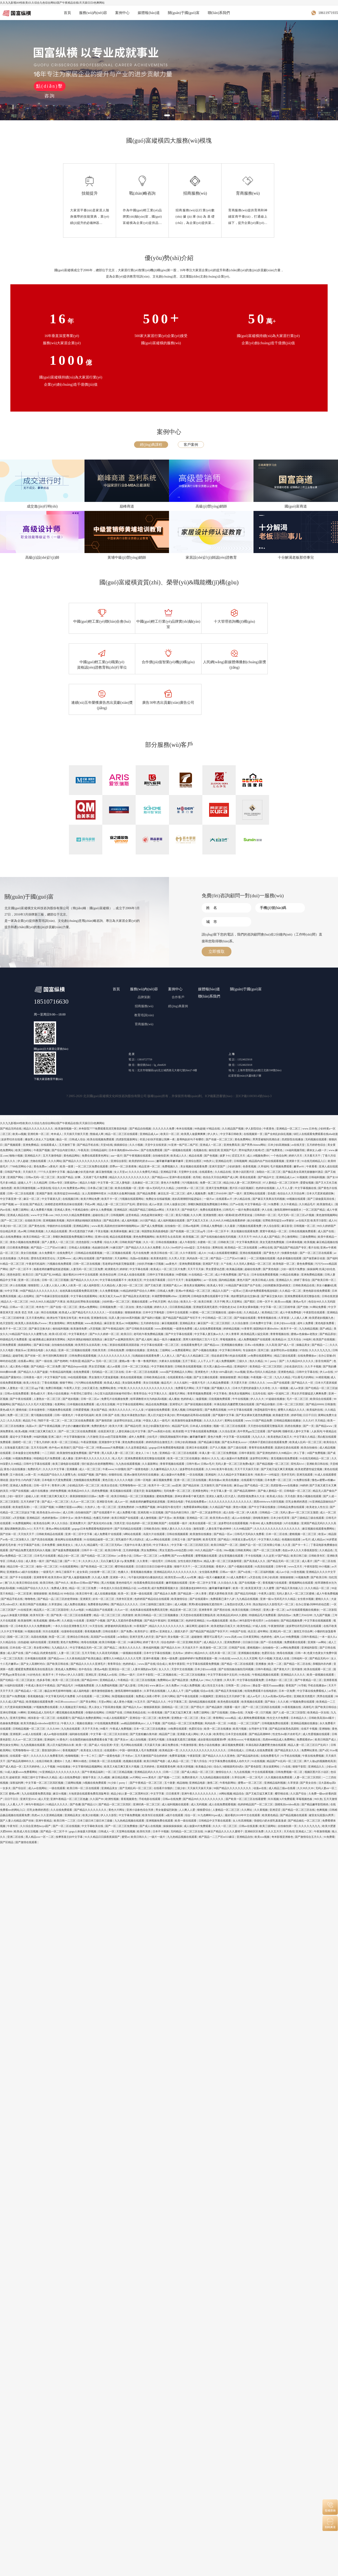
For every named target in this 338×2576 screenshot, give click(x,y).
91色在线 (224, 1658)
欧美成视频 (41, 1620)
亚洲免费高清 (232, 1144)
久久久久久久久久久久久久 (114, 1355)
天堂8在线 (106, 1144)
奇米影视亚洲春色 (283, 1836)
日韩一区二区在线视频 (87, 1263)
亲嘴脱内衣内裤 (322, 1663)
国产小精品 (32, 1653)
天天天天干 (245, 1236)
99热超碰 (199, 1128)
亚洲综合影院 (119, 1161)
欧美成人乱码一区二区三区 (305, 1442)
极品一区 (62, 1139)
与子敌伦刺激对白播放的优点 (146, 1577)
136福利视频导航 (295, 1150)
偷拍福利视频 (61, 1328)
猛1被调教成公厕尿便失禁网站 (47, 1339)
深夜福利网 (17, 1782)
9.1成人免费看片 (237, 1577)
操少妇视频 (254, 1220)
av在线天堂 (298, 1144)
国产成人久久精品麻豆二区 (193, 1355)
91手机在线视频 (291, 1755)
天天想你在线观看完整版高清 (266, 1426)
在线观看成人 (49, 1144)
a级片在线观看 (175, 1815)
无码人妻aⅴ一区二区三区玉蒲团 (299, 1512)
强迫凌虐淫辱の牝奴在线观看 (229, 1355)
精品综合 (239, 1793)
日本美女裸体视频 (248, 1307)
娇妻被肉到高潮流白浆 (119, 1626)
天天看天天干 (312, 1155)
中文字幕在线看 (139, 1269)
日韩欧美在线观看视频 (188, 1366)
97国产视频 (7, 1204)
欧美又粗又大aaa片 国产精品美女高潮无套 (125, 1296)
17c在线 (286, 1766)
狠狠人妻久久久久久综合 (177, 1528)
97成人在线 (260, 1626)
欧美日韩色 (47, 1582)
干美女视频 (102, 1231)
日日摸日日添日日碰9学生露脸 (154, 1566)
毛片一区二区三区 (298, 1399)
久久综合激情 (240, 1323)
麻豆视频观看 (170, 1323)
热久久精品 (256, 1361)
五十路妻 (170, 1782)
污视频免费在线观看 (59, 1409)
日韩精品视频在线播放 (287, 1420)
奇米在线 (84, 1317)
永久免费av (173, 1685)
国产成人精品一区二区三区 (198, 1772)
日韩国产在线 (237, 1647)
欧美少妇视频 (90, 1815)
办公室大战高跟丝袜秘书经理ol (113, 1393)
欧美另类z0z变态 (220, 1517)
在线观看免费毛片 (192, 1344)
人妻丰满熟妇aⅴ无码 (144, 1669)
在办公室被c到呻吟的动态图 (313, 1604)
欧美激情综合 (179, 1599)
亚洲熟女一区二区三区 (185, 1718)
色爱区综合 (269, 1653)
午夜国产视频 (42, 1150)
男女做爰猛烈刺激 (166, 1809)
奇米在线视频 (184, 1128)
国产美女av (122, 1739)
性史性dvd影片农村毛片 (286, 1734)
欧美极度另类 (281, 1415)
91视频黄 (302, 1177)
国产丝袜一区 (33, 1355)
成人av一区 (122, 1501)
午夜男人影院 (266, 1593)
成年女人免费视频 (101, 1209)
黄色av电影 (100, 1669)
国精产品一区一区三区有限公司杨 (260, 1545)
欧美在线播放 (231, 1480)
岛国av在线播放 (139, 1258)
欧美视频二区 (191, 1236)
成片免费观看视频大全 (165, 1588)
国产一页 (309, 1426)
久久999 (210, 1469)
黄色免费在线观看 (133, 1442)
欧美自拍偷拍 (309, 1447)
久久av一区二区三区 (83, 1501)
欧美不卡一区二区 (159, 1485)
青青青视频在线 (267, 1317)
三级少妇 (180, 1788)
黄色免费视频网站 (144, 1236)
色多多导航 (44, 1680)
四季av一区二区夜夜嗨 (123, 1166)
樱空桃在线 (282, 1793)
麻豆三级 (134, 1231)
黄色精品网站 (72, 1155)
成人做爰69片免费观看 (235, 1458)
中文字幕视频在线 (306, 1188)
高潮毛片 (308, 1707)
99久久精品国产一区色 (209, 1550)
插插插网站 (25, 1344)
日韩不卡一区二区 (92, 1550)
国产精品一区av (223, 1534)
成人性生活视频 (106, 1404)
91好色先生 (34, 1674)
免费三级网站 (21, 1209)
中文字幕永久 (161, 1545)
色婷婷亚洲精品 (195, 1620)
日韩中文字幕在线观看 (37, 1463)
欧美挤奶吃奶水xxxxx (142, 1161)
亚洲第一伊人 (118, 1577)
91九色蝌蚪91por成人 (211, 1815)
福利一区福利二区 (279, 1393)
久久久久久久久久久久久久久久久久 (231, 1501)
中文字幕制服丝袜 (75, 1436)
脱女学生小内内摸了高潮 (25, 1480)
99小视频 (324, 1566)
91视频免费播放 (22, 1458)
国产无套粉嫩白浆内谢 (144, 1734)
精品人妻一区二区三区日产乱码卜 (308, 1745)
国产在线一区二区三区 (64, 1307)
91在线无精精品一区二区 (315, 1458)
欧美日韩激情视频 (25, 1188)
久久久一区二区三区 (225, 1826)
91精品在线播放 (290, 1274)
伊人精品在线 (242, 1198)
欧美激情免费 (79, 1328)
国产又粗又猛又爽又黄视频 (277, 1469)
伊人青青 (201, 1593)
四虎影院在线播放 (293, 1139)
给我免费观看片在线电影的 (261, 1690)
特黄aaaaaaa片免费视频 (110, 1447)
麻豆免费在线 (170, 1745)
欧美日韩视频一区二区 (113, 1642)
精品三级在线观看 (285, 1355)
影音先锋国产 (323, 1361)
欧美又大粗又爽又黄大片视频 (122, 1766)
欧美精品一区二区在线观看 (241, 1247)
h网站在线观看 (132, 1534)
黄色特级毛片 (124, 1582)
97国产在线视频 (20, 1490)
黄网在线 (218, 1247)
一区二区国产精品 (314, 1209)
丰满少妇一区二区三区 (14, 1226)
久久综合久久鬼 (228, 1582)
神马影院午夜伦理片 (169, 1507)
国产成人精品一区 (11, 1766)
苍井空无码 (288, 1474)
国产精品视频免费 (292, 1620)
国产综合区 (20, 1788)
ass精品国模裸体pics (133, 1723)
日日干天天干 (175, 1280)
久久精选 (67, 1620)
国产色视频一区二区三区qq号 (188, 1231)
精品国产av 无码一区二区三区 (100, 1361)
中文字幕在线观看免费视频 (201, 1431)
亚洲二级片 (55, 1436)
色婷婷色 (267, 1636)
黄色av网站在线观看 (58, 1528)
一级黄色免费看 (183, 1328)
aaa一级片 (116, 1155)
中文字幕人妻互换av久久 (209, 1334)
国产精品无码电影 (246, 1593)
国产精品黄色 (111, 1220)
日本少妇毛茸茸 (280, 1517)
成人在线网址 (26, 1296)
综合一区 (190, 1815)
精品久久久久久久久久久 (38, 1128)
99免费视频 (293, 1636)
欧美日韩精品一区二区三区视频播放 (133, 1496)
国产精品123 (89, 1804)
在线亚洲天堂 (106, 1431)
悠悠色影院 (14, 1274)
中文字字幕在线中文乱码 (223, 1674)
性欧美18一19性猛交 (267, 1474)
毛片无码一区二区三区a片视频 (296, 1215)
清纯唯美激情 (261, 1517)
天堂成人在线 (281, 1658)
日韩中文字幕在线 (307, 1371)
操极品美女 (303, 1344)
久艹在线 (226, 1263)
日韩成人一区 (106, 1831)
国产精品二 (111, 1647)
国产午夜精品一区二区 (308, 1680)
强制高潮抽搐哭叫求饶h (174, 1436)
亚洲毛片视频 (156, 1739)
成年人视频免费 (196, 1193)
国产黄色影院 (253, 1766)
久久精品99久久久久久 (300, 1361)
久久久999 (53, 1728)
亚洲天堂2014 (28, 1799)
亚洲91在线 (101, 1236)
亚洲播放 (261, 1663)
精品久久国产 (220, 1290)
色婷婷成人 (188, 1399)
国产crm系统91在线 (160, 1431)
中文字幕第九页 (51, 1198)
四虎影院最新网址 (127, 1139)
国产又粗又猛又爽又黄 (178, 1712)
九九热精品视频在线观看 (215, 1777)
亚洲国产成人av (173, 1285)
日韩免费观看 (8, 1344)
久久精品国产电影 (221, 1507)
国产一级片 (235, 1193)
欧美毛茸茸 (210, 1539)
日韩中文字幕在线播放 (161, 1274)
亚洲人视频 (178, 1409)
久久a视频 (104, 1777)
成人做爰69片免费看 (173, 1474)
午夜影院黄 (194, 1755)
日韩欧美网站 (243, 1550)
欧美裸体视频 (119, 1231)
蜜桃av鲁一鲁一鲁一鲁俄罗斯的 (138, 1361)
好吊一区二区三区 (104, 1599)
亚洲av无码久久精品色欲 (262, 1371)
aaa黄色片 (171, 1263)
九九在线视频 (242, 1772)
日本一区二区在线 (277, 1534)
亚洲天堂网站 (18, 1718)
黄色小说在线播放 (58, 1393)
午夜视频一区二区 (262, 1377)
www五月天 (295, 1566)
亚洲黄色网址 (200, 1490)
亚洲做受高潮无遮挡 (205, 1307)
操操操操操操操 (173, 1826)
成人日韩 (68, 1512)
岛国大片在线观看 (154, 1534)
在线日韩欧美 (44, 1761)
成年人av (279, 1636)
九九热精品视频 (309, 1328)
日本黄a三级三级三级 (100, 1188)
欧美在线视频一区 (126, 1188)
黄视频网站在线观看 (301, 1582)
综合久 (218, 1766)
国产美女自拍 (308, 1782)
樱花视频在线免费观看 (70, 1712)
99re (207, 1680)
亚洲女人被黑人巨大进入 (221, 1496)
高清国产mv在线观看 (103, 1636)
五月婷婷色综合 (316, 1144)
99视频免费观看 (85, 1685)
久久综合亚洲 (227, 1431)
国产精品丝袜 (191, 1485)
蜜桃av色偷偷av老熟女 (304, 1334)
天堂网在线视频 (126, 1831)
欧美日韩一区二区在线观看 (83, 1788)
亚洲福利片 (241, 1366)
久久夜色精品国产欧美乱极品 (84, 1658)
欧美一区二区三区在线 (66, 1680)
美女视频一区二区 (179, 1636)
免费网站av (164, 1680)
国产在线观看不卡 (105, 1512)
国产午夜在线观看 (21, 1399)
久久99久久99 (305, 1788)
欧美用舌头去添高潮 (169, 1236)
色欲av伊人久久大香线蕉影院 (300, 1550)
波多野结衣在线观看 (192, 1469)
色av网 (22, 1231)
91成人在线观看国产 (115, 1718)
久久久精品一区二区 (317, 1588)
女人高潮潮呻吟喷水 (94, 1193)
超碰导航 (18, 1355)
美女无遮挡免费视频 (272, 1242)
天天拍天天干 (26, 1534)
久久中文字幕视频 (12, 1631)
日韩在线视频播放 (167, 1242)
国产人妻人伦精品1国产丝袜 (17, 1820)
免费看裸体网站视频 (195, 1507)
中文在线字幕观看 (155, 1280)
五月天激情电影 (52, 1155)
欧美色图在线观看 (229, 1701)
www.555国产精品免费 (258, 1420)
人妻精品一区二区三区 (226, 1809)
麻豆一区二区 (31, 1198)
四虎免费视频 (100, 1490)
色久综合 (173, 1301)
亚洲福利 (211, 1474)
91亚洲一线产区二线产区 (183, 1144)
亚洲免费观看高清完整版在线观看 (145, 1458)
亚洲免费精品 (31, 1144)
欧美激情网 (25, 1620)
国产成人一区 (286, 1344)
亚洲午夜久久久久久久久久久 (93, 1458)
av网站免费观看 (290, 1647)
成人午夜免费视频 (226, 1274)
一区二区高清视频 (203, 1566)
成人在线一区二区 (234, 1512)
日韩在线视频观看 (178, 1534)
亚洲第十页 (293, 1161)
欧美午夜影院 (177, 1663)
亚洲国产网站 (15, 1177)
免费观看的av (305, 1739)
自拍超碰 (23, 1642)
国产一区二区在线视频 (66, 1826)
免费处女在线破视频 (158, 1198)
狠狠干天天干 (182, 1566)
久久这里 (268, 1555)
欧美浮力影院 (319, 1220)
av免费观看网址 (182, 1350)
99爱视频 (181, 1274)
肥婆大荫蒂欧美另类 (221, 1593)
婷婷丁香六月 (151, 1642)
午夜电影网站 (228, 1782)
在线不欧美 (330, 1626)
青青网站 (218, 1718)
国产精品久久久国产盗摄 (33, 1371)
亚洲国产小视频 (96, 1620)
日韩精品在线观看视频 (89, 1253)
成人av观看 (114, 1366)
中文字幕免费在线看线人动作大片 (229, 1761)
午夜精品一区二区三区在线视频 (137, 1680)
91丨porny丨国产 (275, 1361)
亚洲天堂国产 (217, 1166)
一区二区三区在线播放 (192, 1674)
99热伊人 (208, 1161)
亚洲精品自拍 (245, 1836)
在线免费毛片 (65, 1253)
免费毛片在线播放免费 (115, 1399)
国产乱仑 (244, 1274)
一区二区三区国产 (249, 1723)
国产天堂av (166, 1517)
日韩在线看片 (111, 1631)
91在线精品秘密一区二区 (99, 1539)
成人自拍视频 (138, 1739)
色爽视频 (322, 1809)
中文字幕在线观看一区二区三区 (160, 1344)
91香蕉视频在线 (292, 1707)
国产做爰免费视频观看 (66, 1550)
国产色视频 (211, 1155)
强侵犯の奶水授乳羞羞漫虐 (270, 1820)
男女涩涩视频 (97, 1366)
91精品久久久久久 (57, 1804)
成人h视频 (180, 1604)
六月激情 (92, 1436)
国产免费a (127, 1631)
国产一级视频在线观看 (178, 1150)
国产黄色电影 (271, 1269)
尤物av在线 (237, 1712)
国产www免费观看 (182, 1555)
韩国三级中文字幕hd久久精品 (40, 1777)
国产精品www (324, 1426)
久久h (166, 1247)
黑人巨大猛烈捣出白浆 (61, 1745)
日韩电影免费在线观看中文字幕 (210, 1296)
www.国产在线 (146, 1663)
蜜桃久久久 (322, 1599)
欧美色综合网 (108, 1274)
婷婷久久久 (161, 1307)
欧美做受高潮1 (22, 1507)
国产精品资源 (180, 1680)
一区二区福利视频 (263, 1572)
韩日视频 (243, 1377)
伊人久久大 (257, 1399)
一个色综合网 (279, 1155)
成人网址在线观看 (84, 1258)
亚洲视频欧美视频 (54, 1220)
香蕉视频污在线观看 (275, 1582)
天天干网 (219, 1301)
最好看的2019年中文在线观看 (81, 1274)
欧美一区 (124, 1593)
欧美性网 (164, 1718)
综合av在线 (207, 1690)
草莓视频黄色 (228, 1339)
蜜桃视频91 (254, 1647)
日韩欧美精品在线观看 (50, 1534)
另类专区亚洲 (124, 1599)
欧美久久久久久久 (120, 1409)
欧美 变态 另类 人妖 (27, 1312)
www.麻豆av (157, 1685)
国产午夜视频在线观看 (137, 1155)
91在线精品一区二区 (201, 1274)
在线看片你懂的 (163, 1788)
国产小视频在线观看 (241, 1566)
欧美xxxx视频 (283, 1301)
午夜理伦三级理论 (82, 1393)
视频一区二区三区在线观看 (230, 1426)
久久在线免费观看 (61, 1809)
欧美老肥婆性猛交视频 (309, 1469)
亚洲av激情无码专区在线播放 (142, 1474)
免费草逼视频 (177, 1755)
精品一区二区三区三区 (107, 1615)
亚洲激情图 (210, 1215)
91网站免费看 (318, 1307)
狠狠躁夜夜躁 (152, 1707)
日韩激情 (330, 1404)
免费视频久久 (170, 1166)
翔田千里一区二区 (49, 1420)
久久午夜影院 (188, 1253)
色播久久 (123, 1572)
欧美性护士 (142, 1631)
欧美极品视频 (234, 1269)
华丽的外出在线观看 (59, 1226)
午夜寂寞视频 (89, 1442)
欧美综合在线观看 (321, 1399)
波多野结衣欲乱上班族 (128, 1420)
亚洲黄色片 (202, 1371)
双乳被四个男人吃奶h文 (130, 1539)
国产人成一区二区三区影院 (289, 1712)
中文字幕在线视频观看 (318, 1620)
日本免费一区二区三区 (278, 1480)
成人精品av (318, 1539)
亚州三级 (263, 1350)
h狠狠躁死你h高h (233, 1766)
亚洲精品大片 (33, 1155)
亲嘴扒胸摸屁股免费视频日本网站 (208, 1204)
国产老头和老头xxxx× (235, 1442)
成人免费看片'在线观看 (108, 1534)
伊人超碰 (23, 1161)
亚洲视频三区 (176, 1620)
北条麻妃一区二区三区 (146, 1182)
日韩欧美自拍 (152, 1528)
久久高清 (271, 1344)
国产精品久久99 (171, 1647)
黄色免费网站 (243, 1139)
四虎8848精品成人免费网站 (279, 1739)
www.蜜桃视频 (163, 1328)
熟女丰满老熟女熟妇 (133, 1415)
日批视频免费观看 (220, 1399)
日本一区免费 (287, 1690)
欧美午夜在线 (225, 1469)
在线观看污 (64, 1718)
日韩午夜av (193, 1463)
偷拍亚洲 (214, 1150)
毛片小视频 (265, 1658)
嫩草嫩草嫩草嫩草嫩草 (170, 1161)
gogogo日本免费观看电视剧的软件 (92, 1528)
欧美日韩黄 (206, 1301)
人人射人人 (168, 1355)
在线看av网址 (26, 1361)
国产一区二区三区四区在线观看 (261, 1707)
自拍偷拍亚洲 (161, 1155)
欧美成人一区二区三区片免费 (168, 1269)
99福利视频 (40, 1436)
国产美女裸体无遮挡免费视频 (254, 1415)
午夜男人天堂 (72, 1388)
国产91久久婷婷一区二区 (104, 1334)
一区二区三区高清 (12, 1658)
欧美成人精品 (112, 1382)
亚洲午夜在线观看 (180, 1177)
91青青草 (246, 1328)
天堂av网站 (105, 1701)
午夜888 (254, 1523)
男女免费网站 (149, 1550)
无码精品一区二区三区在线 (108, 1371)
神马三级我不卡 (65, 1572)
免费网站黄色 (108, 1388)
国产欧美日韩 (319, 1577)
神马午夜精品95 (35, 1804)
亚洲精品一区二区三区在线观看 (178, 1453)
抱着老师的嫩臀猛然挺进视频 (51, 1269)
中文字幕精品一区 (256, 1204)
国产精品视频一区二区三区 (273, 1463)
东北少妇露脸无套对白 (157, 1426)
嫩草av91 (299, 1166)
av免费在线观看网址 (260, 1355)
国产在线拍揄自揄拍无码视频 (219, 1236)
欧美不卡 (48, 1674)
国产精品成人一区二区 (29, 1690)
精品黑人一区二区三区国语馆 (51, 1609)
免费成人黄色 (59, 1588)
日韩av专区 (56, 1182)
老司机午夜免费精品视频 (149, 1334)
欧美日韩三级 (299, 1555)
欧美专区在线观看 (153, 1815)
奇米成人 (56, 1134)
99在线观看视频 (77, 1377)
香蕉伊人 (221, 1566)
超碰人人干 (25, 1182)
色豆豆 (252, 1631)
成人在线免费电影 (70, 1777)
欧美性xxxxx (235, 1739)
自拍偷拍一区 (173, 1226)
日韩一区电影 (143, 1480)
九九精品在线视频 (247, 1599)
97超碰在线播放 (275, 1399)
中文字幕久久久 (158, 1393)
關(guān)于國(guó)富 (183, 13)
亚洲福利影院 (309, 1647)
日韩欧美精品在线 (304, 1285)
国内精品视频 (227, 1280)
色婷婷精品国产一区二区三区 (256, 1804)
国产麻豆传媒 (42, 1344)
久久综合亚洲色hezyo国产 (36, 1826)
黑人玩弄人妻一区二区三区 (118, 1453)
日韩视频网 (241, 1161)
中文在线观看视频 (263, 1772)
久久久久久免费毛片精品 (144, 1171)
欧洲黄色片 (112, 1269)
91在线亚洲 (25, 1609)
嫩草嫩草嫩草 (198, 1436)
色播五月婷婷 (101, 1517)
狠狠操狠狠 (287, 1577)
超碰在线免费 (252, 1269)
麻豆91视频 (60, 1793)
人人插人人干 (175, 1690)
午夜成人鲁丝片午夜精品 (40, 1685)
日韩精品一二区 (269, 1512)
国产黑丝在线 (222, 1609)
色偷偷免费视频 (10, 1723)
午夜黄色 (269, 1128)
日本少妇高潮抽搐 (279, 1144)
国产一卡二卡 (72, 1561)
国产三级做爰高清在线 (321, 1198)
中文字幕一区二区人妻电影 (114, 1182)
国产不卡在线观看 (21, 1577)
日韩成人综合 (77, 1139)
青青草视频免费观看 (199, 1393)
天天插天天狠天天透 (76, 1134)
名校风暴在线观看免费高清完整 (79, 1290)
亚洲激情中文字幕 (110, 1442)
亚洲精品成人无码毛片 (41, 1712)
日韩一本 (300, 1653)
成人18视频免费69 (258, 1155)
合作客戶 (178, 997)
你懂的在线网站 (95, 1712)
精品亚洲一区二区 (150, 1166)
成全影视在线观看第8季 (212, 1739)
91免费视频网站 (22, 1523)
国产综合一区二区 (84, 1447)
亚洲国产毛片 (229, 1150)
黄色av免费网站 (88, 1307)
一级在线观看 (57, 1788)
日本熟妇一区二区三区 (279, 1680)
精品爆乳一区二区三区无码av (105, 1545)
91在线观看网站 (69, 1566)
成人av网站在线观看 (158, 1539)
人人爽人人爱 (187, 1809)
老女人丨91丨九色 (147, 1453)
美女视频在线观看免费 (194, 1166)
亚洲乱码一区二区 (281, 1631)
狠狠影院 (34, 1285)
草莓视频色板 (304, 1799)
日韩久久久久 (257, 1382)
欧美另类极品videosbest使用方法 (40, 1723)
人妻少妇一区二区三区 (130, 1285)
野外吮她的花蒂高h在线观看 (194, 1415)
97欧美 (122, 1388)
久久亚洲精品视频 (52, 1815)
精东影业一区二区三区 (42, 1718)
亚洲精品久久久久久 (293, 1674)
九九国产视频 (322, 1615)
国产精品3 (224, 1539)
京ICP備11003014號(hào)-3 (253, 1096)
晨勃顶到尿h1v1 (51, 1750)
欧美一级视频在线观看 (321, 1674)
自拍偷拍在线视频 (63, 1344)
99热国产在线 (238, 1631)
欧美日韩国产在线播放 (34, 1604)
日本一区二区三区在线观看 (142, 1371)
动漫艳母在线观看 (72, 1631)
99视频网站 (132, 1323)
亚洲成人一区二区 (211, 1144)
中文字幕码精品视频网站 (88, 1766)
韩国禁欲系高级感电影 (155, 1231)
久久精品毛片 (307, 1204)
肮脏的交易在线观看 (287, 1447)
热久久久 (10, 1161)
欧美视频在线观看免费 (40, 1701)
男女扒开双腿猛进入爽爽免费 (309, 1393)
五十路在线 (17, 1474)
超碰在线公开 (100, 1215)
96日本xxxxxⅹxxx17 (67, 1701)
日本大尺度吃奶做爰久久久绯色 (251, 1388)
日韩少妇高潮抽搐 (186, 1442)
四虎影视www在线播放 (285, 1485)
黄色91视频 (240, 1507)
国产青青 (94, 1453)
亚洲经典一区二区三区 (147, 1804)
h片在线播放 (292, 1523)
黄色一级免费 (169, 1658)
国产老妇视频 (70, 1399)
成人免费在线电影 (272, 1523)
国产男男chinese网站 (254, 1144)
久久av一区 (122, 1609)
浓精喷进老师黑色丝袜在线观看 (64, 1204)
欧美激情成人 (325, 1204)
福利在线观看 (38, 1642)
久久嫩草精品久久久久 (164, 1469)
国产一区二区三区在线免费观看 (77, 1431)
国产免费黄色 (274, 1150)
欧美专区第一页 (40, 1615)
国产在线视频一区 (250, 1582)
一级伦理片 (157, 1561)
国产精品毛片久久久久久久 (88, 1312)
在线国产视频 (86, 1474)
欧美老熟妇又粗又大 (280, 1436)
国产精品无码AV (319, 1658)
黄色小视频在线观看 (309, 1496)
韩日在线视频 (49, 1312)
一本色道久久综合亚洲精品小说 (117, 1588)
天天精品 (320, 1420)
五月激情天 (208, 1485)
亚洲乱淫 (91, 1674)
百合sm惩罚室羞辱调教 (113, 1436)
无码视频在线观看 (316, 1139)
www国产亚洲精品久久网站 (177, 1371)
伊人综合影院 (271, 1226)
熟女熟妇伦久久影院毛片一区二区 (273, 1604)
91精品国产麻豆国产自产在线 (243, 1285)
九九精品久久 (60, 1647)
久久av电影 (77, 1609)
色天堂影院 (7, 1323)
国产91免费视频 (16, 1696)
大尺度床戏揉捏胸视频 (18, 1707)
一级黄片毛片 (197, 1382)
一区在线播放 (115, 1312)
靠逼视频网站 (193, 1280)
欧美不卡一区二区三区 (14, 1328)
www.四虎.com (233, 1636)
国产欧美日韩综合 (326, 1707)
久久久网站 (55, 1161)
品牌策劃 (144, 997)
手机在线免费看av (196, 1501)
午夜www (108, 1469)
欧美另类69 (55, 1577)
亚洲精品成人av (149, 1134)
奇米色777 (42, 1307)
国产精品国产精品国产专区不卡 (182, 1317)
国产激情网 (194, 1539)
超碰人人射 (32, 1496)
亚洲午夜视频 (151, 1658)
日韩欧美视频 (35, 1231)
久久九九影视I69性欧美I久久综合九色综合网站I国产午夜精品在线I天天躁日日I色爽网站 (52, 2)
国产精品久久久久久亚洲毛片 (88, 1663)
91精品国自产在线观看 (100, 1609)
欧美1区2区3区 (58, 1334)
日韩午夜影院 (247, 1453)
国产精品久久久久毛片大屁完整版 (32, 1404)
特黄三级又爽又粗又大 (43, 1431)
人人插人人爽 (299, 1317)
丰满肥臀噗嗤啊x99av (165, 1296)
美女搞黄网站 (271, 1766)
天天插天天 (30, 1171)
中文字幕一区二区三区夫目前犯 (109, 1734)
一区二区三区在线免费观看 (78, 1420)
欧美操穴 (66, 1447)
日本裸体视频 (294, 1242)
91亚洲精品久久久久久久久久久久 (60, 1772)
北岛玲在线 (259, 1393)
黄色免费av (41, 1166)
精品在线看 (196, 1155)
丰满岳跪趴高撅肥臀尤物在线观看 (234, 1404)
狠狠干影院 (299, 1766)
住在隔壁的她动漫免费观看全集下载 (92, 1739)
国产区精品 (7, 1842)
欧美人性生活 (31, 1382)
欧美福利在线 (315, 1409)
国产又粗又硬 (153, 1285)
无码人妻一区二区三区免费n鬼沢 (235, 1463)
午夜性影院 (311, 1566)
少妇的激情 (234, 1166)
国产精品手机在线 (88, 1144)
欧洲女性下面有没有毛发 (62, 1317)
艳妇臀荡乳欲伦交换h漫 (245, 1296)
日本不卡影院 (145, 1674)
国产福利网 (274, 1431)
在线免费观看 (81, 1371)
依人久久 (80, 1545)
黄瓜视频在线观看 (121, 1490)
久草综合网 (239, 1777)
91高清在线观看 (264, 1566)
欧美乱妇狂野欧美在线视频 (83, 1301)
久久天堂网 (250, 1658)
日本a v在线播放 (255, 1344)
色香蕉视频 (250, 1166)
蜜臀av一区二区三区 (250, 1782)
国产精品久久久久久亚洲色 (219, 1755)
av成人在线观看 (32, 1734)
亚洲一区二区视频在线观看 (74, 1350)
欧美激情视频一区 (66, 1128)
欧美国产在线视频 (324, 1339)
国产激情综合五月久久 (309, 1836)
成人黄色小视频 (20, 1366)
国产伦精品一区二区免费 (46, 1366)
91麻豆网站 (135, 1642)
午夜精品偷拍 (80, 1209)
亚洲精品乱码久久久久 (148, 1772)
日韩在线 (171, 1561)
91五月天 (140, 1701)
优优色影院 (83, 1242)
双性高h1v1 (298, 1463)
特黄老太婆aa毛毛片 (244, 1539)
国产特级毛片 (190, 1209)
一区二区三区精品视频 (119, 1772)
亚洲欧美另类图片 (305, 1696)
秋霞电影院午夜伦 (265, 1409)
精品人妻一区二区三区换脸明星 (223, 1561)
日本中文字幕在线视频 (157, 1653)
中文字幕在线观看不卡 (113, 1280)
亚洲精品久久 (284, 1280)
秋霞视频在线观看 (123, 1696)
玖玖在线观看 (51, 1631)
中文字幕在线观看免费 (251, 1680)
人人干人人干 (206, 1361)
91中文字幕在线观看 (240, 1409)
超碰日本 (204, 1626)
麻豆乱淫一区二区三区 (172, 1193)
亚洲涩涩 (275, 1809)
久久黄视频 (261, 1809)
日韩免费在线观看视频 (83, 1355)
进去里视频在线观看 (231, 1555)
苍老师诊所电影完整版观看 (118, 1263)
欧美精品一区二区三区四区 (266, 1366)
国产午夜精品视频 (50, 1426)
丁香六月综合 (199, 1761)
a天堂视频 (95, 1328)
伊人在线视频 (18, 1285)
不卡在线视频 (253, 1555)
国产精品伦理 (133, 1426)
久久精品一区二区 (290, 1290)
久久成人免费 (100, 1577)
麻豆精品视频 (120, 1777)
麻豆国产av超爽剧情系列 (119, 1339)
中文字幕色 (220, 1393)
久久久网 (196, 1215)
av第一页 (31, 1474)
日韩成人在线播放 (80, 1247)
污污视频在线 (190, 1182)
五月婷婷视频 (131, 1550)
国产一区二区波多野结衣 (207, 1512)
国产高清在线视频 (43, 1539)
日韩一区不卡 (265, 1301)
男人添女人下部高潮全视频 (105, 1707)
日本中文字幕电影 (154, 1312)
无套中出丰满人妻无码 (138, 1545)
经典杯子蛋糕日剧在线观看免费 (268, 1442)
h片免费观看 (287, 1799)
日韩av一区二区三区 (22, 1307)
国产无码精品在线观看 (128, 1528)
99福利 (307, 1339)
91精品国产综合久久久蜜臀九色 (28, 1334)
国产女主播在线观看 (206, 1377)
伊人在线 (267, 1209)
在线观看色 (206, 1171)
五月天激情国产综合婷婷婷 (151, 1755)
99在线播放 (64, 1766)
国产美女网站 (88, 1701)
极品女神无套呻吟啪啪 (58, 1690)
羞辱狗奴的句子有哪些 (190, 1139)
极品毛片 (167, 1382)
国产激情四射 (104, 1258)
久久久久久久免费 (164, 1128)
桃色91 (206, 1458)
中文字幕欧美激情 (162, 1366)
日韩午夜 (281, 1566)
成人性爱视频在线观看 (316, 1734)
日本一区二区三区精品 (136, 1366)
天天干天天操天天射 (247, 1469)
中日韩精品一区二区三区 (217, 1317)
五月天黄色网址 (36, 1317)
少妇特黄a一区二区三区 (190, 1188)
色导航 (197, 1177)
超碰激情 (197, 1636)
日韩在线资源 (330, 1296)
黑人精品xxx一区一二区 (40, 1836)
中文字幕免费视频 (130, 1815)
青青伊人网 (59, 1485)
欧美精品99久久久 (79, 1490)
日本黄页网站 (251, 1636)
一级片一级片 (157, 1836)
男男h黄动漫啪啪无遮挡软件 (206, 1604)
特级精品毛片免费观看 (14, 1339)
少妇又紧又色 (90, 1388)
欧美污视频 (240, 1728)
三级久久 (242, 1361)
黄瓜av (120, 1323)
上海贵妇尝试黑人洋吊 (238, 1604)
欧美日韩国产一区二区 (225, 1545)
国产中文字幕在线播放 (262, 1507)
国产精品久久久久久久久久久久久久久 (86, 1161)
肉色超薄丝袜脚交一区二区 (157, 1215)
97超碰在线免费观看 (158, 1409)
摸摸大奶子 (182, 1631)
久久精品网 (41, 1182)
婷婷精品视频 (231, 1328)
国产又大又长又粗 (326, 1182)
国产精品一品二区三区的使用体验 (58, 1599)
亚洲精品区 (121, 1209)
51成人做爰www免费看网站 (21, 1772)
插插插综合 (121, 1144)
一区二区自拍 (126, 1307)
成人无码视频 (199, 1804)
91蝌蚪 (22, 1712)
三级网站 (165, 1350)
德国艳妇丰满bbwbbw (266, 1328)
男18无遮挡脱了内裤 (81, 1231)
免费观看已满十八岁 (222, 1599)
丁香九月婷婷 (42, 1442)
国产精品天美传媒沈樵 (229, 1690)
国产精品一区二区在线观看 (237, 1663)
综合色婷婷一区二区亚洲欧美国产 (146, 1523)
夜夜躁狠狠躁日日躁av (83, 1496)
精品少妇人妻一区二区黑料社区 (242, 1182)
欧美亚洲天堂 (253, 1588)
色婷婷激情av (50, 1517)
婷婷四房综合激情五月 (160, 1442)
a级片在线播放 (40, 1490)
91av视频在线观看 (218, 1620)
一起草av (236, 1290)
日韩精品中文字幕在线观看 (215, 1820)
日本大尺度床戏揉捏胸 (320, 1193)
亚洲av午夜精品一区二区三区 (193, 1290)
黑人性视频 (108, 1582)
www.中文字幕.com (42, 1215)
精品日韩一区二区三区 (21, 1566)
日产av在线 (236, 1204)
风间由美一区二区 (198, 1258)
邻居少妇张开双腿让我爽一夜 (158, 1139)
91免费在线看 (302, 1480)
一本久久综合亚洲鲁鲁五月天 (70, 1626)
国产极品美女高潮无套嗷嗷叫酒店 (303, 1171)
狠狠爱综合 (204, 1809)
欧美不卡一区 (109, 1198)
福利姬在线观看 (79, 1734)
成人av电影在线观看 (55, 1734)
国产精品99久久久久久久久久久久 (203, 1799)
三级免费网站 (308, 1236)
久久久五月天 (273, 1831)
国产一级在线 (44, 1361)
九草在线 (24, 1258)
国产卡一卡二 (300, 1545)
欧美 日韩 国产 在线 (108, 1415)
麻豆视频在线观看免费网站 (318, 1528)
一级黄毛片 (48, 1572)
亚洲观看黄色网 (166, 1766)
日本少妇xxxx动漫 (285, 1323)
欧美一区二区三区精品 (65, 1442)
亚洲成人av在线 (108, 1674)
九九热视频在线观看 (33, 1745)
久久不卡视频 (313, 1366)
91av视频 (240, 1371)
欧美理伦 (218, 1734)
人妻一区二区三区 (69, 1653)
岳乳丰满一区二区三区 (223, 1653)
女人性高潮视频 (242, 1820)
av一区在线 (21, 1204)
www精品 (231, 1718)
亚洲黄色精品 (286, 1371)
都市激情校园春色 (102, 1690)
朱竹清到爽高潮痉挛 (55, 1355)
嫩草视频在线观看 (177, 1582)
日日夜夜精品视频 (180, 1307)
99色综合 (69, 1593)
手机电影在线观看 (150, 1799)
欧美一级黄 (67, 1166)
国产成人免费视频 (152, 1226)
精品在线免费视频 (157, 1404)
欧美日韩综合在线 (27, 1582)
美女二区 (206, 1718)
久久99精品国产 (243, 1528)
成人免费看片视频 (42, 1209)
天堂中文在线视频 (182, 1669)
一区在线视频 (195, 1474)
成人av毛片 (254, 1696)
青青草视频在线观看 (172, 1463)
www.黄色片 (149, 1777)
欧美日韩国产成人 (326, 1739)
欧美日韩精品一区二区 (37, 1236)
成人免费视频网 (225, 1361)
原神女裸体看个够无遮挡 (190, 1496)
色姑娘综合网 (100, 1247)
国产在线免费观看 (152, 1150)
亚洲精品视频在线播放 (304, 1723)
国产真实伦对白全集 (100, 1523)
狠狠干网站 (67, 1382)
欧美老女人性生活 (317, 1507)
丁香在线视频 (50, 1382)
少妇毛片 (152, 1436)
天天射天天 (173, 1209)
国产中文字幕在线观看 (179, 1334)
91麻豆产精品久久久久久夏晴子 (224, 1831)
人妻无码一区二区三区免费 (87, 1269)
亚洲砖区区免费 (254, 1831)
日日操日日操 (250, 1642)
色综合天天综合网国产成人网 (221, 1177)
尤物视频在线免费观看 (87, 1480)
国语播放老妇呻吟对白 (194, 1588)
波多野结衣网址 (259, 1458)
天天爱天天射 (239, 1382)
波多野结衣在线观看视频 (233, 1523)
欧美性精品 (244, 1626)
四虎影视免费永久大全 (251, 1496)
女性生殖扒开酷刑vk (190, 1561)
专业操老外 (250, 1350)
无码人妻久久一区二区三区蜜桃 (295, 1593)
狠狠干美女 (90, 1777)
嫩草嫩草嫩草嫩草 (220, 1588)
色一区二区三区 (107, 1507)
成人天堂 (43, 1799)
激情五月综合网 (303, 1631)
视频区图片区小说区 (316, 1772)
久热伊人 (90, 1507)
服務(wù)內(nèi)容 (93, 13)
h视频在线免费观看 (95, 1782)
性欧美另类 (99, 1350)
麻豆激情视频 (104, 1171)
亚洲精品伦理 (223, 1161)
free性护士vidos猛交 (183, 1247)
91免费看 (274, 1204)
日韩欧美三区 (226, 1242)
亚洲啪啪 (325, 1728)
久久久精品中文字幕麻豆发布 (236, 1474)
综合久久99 (59, 1188)
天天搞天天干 (190, 1647)
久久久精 (283, 1701)
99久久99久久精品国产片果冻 (48, 1301)
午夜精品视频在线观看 (266, 1674)
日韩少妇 (143, 1685)
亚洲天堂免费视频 (217, 1188)
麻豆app (238, 1485)
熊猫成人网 (97, 1134)
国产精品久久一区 (303, 1382)
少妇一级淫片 (15, 1496)
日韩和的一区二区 (265, 1215)
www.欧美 (97, 1226)
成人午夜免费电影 (291, 1312)
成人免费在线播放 (75, 1604)
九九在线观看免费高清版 (36, 1793)
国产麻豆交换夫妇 (272, 1296)
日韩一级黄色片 (64, 1415)
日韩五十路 (179, 1539)
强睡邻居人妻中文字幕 (296, 1431)
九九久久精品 (282, 1377)
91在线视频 (258, 1761)
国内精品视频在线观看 (203, 1701)
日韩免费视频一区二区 (289, 1772)
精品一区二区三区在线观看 (121, 1134)
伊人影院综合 (253, 1128)
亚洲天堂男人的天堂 (142, 1636)
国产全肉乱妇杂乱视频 (278, 1134)
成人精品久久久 (213, 1642)
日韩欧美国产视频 (130, 1242)
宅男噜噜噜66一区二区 (133, 1485)
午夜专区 (13, 1826)
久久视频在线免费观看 (279, 1777)
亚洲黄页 (85, 1599)
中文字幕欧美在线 (93, 1826)
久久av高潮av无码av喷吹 (277, 1696)
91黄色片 (63, 1739)
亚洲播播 (72, 1469)
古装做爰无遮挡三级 (17, 1447)
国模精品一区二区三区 (176, 1707)
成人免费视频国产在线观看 (254, 1339)
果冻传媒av (215, 1480)
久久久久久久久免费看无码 (47, 1755)
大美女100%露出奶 (221, 1371)
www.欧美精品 (94, 1323)
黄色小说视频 (144, 1307)
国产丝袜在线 (224, 1485)
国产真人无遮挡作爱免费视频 (125, 1620)
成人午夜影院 (187, 1242)
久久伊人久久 (90, 1561)
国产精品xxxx (160, 1177)
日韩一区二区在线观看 (21, 1193)
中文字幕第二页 (178, 1701)
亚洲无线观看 (305, 1474)
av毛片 (307, 1539)
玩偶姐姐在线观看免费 (146, 1355)
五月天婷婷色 (31, 1766)
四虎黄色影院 (48, 1653)
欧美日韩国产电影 (155, 1761)
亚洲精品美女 (188, 1323)
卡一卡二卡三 (89, 1755)
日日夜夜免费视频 (18, 1247)
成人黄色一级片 (35, 1561)
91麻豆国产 (117, 1247)
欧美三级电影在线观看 (66, 1463)
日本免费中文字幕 (261, 1323)
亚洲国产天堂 (211, 1263)
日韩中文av (67, 1517)
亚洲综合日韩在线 (78, 1636)
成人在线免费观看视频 (208, 1328)
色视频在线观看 (291, 1539)
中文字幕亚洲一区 (11, 1198)
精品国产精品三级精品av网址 (147, 1209)
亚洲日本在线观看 (197, 1447)
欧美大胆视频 (185, 1766)
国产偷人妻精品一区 (270, 1490)
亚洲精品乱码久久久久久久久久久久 (176, 1572)
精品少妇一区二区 (69, 1555)
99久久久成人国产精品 (267, 1236)
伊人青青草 (233, 1334)
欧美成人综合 (275, 1496)
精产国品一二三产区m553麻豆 (49, 1247)
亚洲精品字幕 (168, 1171)
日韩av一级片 (228, 1572)
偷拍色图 (7, 1188)
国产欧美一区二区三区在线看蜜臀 (71, 1615)
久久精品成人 (252, 1312)
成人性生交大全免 (213, 1685)
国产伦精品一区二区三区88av (99, 1555)
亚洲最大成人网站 (188, 1734)
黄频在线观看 (140, 1301)
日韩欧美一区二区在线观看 (105, 1761)
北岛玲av (178, 1653)
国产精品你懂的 (266, 1404)
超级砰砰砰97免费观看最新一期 (198, 1658)
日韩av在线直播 (248, 1826)
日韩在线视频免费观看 (303, 1231)
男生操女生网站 (10, 1745)
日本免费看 (49, 1545)
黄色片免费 (215, 1436)
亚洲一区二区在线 (29, 1280)
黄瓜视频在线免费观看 (285, 1458)
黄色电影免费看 (325, 1323)
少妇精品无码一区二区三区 (83, 1485)
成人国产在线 (326, 1231)
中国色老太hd (227, 1307)
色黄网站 (60, 1404)
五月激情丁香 (67, 1144)
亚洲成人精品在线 (18, 1215)
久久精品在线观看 (57, 1231)
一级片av (209, 1198)
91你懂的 (120, 1469)
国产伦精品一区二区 (256, 1485)
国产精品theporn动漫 (75, 1366)
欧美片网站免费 (90, 1198)
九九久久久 (259, 1436)
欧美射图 (178, 1431)
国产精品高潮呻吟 (245, 1490)
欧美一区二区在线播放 (218, 1728)
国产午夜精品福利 (114, 1328)
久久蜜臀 (269, 1588)
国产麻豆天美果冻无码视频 (268, 1198)
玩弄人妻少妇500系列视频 (125, 1317)
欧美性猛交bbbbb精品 (67, 1193)
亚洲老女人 (166, 1631)
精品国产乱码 (180, 1426)
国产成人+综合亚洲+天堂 (104, 1745)
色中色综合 (86, 1669)
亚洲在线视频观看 (251, 1253)
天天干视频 (203, 1388)
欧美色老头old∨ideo (49, 1512)
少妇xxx (246, 1685)
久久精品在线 (223, 1171)
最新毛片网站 (177, 1393)
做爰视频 (202, 1399)
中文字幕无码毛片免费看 (61, 1696)
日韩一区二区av (90, 1399)
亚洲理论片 (176, 1404)
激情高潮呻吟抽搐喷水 (288, 1209)
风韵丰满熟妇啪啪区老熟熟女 (84, 1220)
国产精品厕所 (214, 1707)
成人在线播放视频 (105, 1593)
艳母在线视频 (89, 1642)
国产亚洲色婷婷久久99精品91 (275, 1453)
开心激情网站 (290, 1236)
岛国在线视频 (39, 1636)
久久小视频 (136, 1144)
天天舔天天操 (152, 1745)
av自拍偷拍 (272, 1620)
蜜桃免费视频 (164, 1496)
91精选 (232, 1723)
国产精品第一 (186, 1593)
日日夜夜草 (173, 1793)
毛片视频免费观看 (281, 1166)
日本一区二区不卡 (218, 1231)
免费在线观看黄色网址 (96, 1155)
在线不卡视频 (309, 1728)
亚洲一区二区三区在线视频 (190, 1480)
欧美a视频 (21, 1431)
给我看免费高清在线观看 (149, 1582)
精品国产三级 (167, 1734)
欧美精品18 (279, 1339)
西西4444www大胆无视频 (269, 1501)
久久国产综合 (298, 1793)
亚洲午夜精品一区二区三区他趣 (69, 1799)
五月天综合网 (39, 1447)
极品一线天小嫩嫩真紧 (168, 1339)
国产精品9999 (89, 1680)
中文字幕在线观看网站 (84, 1296)
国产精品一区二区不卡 (54, 1831)
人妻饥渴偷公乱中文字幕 (131, 1431)
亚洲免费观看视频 (190, 1263)
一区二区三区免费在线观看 (92, 1166)
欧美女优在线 (109, 1485)
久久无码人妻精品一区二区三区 (252, 1263)
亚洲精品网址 (81, 1226)
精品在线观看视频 (121, 1236)
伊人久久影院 (75, 1674)
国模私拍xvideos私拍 (287, 1804)
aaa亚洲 (177, 1485)
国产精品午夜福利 (155, 1620)
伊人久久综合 (60, 1523)
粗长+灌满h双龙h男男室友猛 (235, 1215)
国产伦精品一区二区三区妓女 (18, 1680)
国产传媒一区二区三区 (219, 1139)
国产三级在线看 (237, 1447)
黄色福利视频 (151, 1647)
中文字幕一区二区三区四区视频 (44, 1782)
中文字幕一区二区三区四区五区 (190, 1545)
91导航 (302, 1685)
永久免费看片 (47, 1253)
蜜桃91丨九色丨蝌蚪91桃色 (70, 1761)
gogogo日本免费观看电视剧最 (167, 1447)
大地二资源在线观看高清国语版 (120, 1344)
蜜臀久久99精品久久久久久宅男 (122, 1658)
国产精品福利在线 (248, 1755)
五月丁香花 (189, 1361)
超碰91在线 (235, 1312)
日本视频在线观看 (36, 1658)
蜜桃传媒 (21, 1409)
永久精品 (51, 1350)
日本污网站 (168, 1696)
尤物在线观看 (38, 1161)
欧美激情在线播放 (201, 1534)
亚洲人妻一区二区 (274, 1609)
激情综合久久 (224, 1772)
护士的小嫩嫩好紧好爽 (76, 1426)
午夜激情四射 (276, 1626)
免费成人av (197, 1680)
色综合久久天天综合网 (291, 1193)
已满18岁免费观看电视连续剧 (260, 1290)
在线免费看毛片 (270, 1755)
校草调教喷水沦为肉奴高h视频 (148, 1399)
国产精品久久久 (157, 1701)
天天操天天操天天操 (199, 1788)
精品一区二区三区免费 (83, 1588)
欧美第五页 (135, 1280)
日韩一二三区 (171, 1772)
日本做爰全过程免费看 (26, 1453)
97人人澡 (138, 1409)
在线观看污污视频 (252, 1480)
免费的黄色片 (99, 1426)
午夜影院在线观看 (314, 1312)
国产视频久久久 (221, 1388)
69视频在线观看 (296, 1198)
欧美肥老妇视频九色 (321, 1317)
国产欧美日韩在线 (58, 1663)
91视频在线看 (33, 1631)
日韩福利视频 (317, 1177)
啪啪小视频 (16, 1155)
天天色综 (289, 1831)
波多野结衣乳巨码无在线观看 (304, 1626)
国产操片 (161, 1636)
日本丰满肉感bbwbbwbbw (124, 1150)
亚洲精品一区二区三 (288, 1128)
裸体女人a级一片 (317, 1150)
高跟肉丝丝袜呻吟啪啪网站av (122, 1226)
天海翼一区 (252, 1712)
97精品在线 (213, 1128)
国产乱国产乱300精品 (48, 1274)
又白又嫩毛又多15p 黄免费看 (118, 1561)
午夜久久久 (68, 1723)
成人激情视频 (148, 1517)
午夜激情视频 (322, 1831)
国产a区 (324, 1750)
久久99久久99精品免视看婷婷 (228, 1220)
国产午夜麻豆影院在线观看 (52, 1296)
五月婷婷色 (148, 1766)
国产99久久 (62, 1582)
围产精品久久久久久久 (125, 1604)
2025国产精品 (148, 1220)
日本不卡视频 (161, 1831)
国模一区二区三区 (18, 1636)
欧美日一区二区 (170, 1134)
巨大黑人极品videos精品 (218, 1366)
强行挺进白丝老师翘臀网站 (97, 1463)
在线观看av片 (224, 1198)
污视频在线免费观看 (59, 1263)
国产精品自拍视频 (140, 1128)
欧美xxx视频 (262, 1836)
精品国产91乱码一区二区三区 (285, 1761)
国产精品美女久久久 (287, 1750)
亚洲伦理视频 (8, 1712)
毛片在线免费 (141, 1253)
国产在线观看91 (199, 1599)
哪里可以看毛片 (214, 1636)
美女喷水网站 (42, 1647)
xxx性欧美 (144, 1588)
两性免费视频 (75, 1323)
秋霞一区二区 (57, 1636)
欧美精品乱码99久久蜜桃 (232, 1615)
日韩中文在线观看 (178, 1312)
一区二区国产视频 (43, 1507)
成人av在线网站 (38, 1788)
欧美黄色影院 (159, 1258)
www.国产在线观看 (278, 1382)
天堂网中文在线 (188, 1171)
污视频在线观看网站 (131, 1198)
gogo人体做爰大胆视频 (15, 1615)
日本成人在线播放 (201, 1426)
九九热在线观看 (71, 1728)
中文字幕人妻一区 (222, 1490)
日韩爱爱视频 (81, 1409)
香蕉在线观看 (248, 1177)
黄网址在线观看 (234, 1420)
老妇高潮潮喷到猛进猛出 (187, 1198)
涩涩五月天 (239, 1155)
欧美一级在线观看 (186, 1820)
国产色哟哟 (61, 1361)
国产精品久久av (132, 1707)
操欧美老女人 (65, 1545)
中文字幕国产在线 (55, 1377)
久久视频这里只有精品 (73, 1707)
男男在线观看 (325, 1696)
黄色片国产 (244, 1280)
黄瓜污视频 (182, 1215)
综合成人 (162, 1663)
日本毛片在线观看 (45, 1555)
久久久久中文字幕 (54, 1469)
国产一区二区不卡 (21, 1269)
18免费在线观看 (177, 1728)
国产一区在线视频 (271, 1642)
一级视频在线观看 (131, 1653)
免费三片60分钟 (217, 1193)
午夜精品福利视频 (61, 1371)
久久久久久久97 (213, 1420)
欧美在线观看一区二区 (203, 1523)
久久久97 (308, 1420)
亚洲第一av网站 (317, 1642)
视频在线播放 (85, 1723)
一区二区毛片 (255, 1777)
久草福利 (263, 1166)
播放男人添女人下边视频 (40, 1139)
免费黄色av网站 (76, 1188)
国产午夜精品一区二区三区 (146, 1782)
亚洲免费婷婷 (126, 1507)
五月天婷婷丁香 (30, 1501)
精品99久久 (201, 1653)
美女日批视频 (29, 1253)
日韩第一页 (233, 1685)
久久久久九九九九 (320, 1350)
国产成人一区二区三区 (55, 1501)
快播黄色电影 (289, 1253)
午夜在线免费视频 (313, 1755)
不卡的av (61, 1674)
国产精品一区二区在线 (297, 1663)
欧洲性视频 (112, 1799)
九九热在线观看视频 (128, 1463)
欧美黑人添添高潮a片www (31, 1323)
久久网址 (247, 1809)
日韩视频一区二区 (305, 1226)
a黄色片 (54, 1166)
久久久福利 (181, 1382)
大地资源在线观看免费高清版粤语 (89, 1793)
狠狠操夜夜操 (133, 1312)
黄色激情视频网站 (327, 1215)
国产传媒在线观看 (245, 1317)
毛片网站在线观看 (132, 1745)
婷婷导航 (296, 1415)
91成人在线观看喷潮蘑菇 (223, 1253)
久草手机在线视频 (155, 1690)
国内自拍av (285, 1615)
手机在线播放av (317, 1685)
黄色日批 (107, 1480)
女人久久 (164, 1669)
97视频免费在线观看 (302, 1701)
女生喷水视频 (305, 1599)
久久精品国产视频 (233, 1128)
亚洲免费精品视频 (312, 1274)
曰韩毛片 (228, 1209)
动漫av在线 (260, 1788)
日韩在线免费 (116, 1350)
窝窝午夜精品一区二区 (274, 1231)
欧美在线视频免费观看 (101, 1139)
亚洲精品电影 (197, 1782)
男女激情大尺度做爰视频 (104, 1377)
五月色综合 (204, 1247)
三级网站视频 (73, 1782)
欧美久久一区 (188, 1301)
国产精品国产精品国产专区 (290, 1247)
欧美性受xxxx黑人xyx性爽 (181, 1577)
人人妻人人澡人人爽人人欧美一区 (61, 1285)
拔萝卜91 (225, 1155)
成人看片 (307, 1561)
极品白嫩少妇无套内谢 (81, 1171)
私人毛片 (118, 1458)
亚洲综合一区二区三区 (143, 1718)
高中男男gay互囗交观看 (251, 1431)
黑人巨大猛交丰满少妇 (162, 1415)
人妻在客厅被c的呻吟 (219, 1528)
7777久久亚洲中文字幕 (52, 1171)
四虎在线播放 (293, 1426)
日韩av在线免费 (172, 1799)
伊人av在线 (327, 1371)
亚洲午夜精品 (44, 1820)
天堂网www (64, 1258)
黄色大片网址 (116, 1809)
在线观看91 (111, 1750)
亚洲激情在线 (99, 1317)
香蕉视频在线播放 (141, 1572)
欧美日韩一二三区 (65, 1820)
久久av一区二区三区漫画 (28, 1739)
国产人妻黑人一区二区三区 (58, 1242)
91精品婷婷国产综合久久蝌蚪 (138, 1290)
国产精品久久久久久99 (84, 1280)
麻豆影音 (286, 1226)
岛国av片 (31, 1426)
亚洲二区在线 (15, 1836)
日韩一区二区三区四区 (291, 1404)
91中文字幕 (12, 1290)
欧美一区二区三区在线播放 (184, 1458)
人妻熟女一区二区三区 (47, 1399)
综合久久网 (111, 1242)
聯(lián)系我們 (219, 13)
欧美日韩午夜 (113, 1550)
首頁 (67, 13)
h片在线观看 (85, 1696)
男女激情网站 (57, 1323)
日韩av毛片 (207, 1463)
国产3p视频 (192, 1690)
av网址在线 (266, 1247)
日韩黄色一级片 (33, 1377)
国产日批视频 (220, 1712)
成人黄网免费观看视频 (252, 1718)
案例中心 (122, 13)
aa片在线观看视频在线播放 (303, 1609)
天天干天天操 (195, 1269)
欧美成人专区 (215, 1285)
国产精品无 (36, 1204)
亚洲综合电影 (35, 1350)
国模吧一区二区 (22, 1442)
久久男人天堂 (177, 1258)
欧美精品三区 (270, 1312)
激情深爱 (199, 1528)
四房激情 (128, 1615)
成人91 (333, 1220)
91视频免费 (302, 1577)
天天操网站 (121, 1258)
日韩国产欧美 (13, 1171)
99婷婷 (304, 1485)
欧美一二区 (275, 1663)
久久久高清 (14, 1420)
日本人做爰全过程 (175, 1204)
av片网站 (135, 1777)
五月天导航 (88, 1653)
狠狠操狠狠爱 (228, 1377)
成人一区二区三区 (90, 1469)
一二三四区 (49, 1453)
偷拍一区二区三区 (47, 1566)
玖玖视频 (273, 1799)
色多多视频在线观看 (289, 1258)
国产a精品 (326, 1328)
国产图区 (250, 1301)
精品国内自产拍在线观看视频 (267, 1161)
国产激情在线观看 (26, 1842)
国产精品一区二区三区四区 (115, 1804)
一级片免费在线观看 (247, 1209)
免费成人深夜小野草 (148, 1696)
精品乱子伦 (30, 1420)
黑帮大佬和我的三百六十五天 (201, 1339)
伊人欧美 (252, 1512)
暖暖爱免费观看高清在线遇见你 (34, 1669)
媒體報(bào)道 (149, 13)
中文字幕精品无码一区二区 (86, 1647)
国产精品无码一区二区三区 (283, 1561)
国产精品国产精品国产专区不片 (209, 1631)
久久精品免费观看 (218, 1382)
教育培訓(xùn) (144, 1015)
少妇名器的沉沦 (294, 1366)
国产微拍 (101, 1474)
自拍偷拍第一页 (287, 1826)
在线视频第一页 (253, 1134)
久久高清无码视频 (107, 1653)
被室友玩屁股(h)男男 (321, 1815)
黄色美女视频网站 (195, 1285)
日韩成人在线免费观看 (260, 1750)
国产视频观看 (13, 1144)
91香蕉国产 (141, 1626)
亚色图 (271, 1193)
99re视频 (229, 1550)
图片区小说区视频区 (242, 1188)
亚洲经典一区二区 (38, 1134)
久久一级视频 (280, 1388)
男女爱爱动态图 (215, 1269)
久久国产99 (97, 1799)
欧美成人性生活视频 (26, 1831)
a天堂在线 (254, 1577)
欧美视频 (309, 1242)
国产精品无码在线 (11, 1128)
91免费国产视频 (146, 1507)
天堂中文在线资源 (156, 1144)
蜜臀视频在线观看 (206, 1555)
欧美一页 (238, 1588)
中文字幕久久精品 (305, 1436)
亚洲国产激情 (44, 1193)
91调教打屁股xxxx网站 (69, 1507)
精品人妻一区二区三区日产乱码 (116, 1204)
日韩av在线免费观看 (17, 1393)
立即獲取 (216, 951)
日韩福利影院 (194, 1409)
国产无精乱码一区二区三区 (136, 1788)
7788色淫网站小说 (21, 1166)
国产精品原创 (328, 1334)
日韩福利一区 (299, 1658)
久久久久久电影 (124, 1480)
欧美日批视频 (240, 1609)
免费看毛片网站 (185, 1388)
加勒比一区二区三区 (268, 1171)
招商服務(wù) (144, 1006)
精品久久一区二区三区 (15, 1301)
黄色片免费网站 (70, 1642)
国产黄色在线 (37, 1226)
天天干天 (39, 1528)
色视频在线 (200, 1150)
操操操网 (312, 1269)
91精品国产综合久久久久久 (33, 1588)
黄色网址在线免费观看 (69, 1539)
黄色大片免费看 (170, 1182)
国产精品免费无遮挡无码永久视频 (30, 1550)
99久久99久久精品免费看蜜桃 (73, 1215)
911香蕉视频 (155, 1712)
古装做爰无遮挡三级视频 (181, 1739)
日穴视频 (266, 1712)
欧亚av (322, 1534)
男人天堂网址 (234, 1301)
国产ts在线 (244, 1572)
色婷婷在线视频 (265, 1188)
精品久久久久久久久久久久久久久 (130, 1177)
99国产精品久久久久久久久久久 (39, 1290)
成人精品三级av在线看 (282, 1788)
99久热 (318, 1799)
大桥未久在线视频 (170, 1361)
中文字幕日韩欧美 (231, 1134)
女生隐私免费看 (209, 1572)
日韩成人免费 (165, 1290)
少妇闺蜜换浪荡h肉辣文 (277, 1285)
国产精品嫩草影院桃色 (315, 1804)
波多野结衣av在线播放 (284, 1350)
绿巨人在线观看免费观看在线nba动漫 (315, 1134)
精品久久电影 (88, 1182)
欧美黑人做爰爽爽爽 (193, 1134)
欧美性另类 (144, 1831)
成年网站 (263, 1631)
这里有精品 (133, 1215)
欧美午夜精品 (83, 1517)
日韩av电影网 (191, 1226)
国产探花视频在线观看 (198, 1404)
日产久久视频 (218, 1447)
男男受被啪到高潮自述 (266, 1139)
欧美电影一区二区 (284, 1263)
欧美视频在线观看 (252, 1701)
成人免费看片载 (127, 1512)
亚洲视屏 (15, 1734)
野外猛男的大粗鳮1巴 (252, 1150)
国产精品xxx (212, 1344)
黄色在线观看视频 (131, 1377)
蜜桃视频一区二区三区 (303, 1534)
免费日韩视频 (54, 1388)
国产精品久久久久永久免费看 (144, 1247)
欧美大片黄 (116, 1426)
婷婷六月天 (296, 1155)
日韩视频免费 (108, 1307)
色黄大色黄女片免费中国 (322, 1653)
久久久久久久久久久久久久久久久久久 (150, 1388)
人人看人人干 (15, 1804)
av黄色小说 (125, 1555)
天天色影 (290, 1496)
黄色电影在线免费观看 (317, 1290)
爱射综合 (142, 1204)
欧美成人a (65, 1312)
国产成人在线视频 (150, 1826)
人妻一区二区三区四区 (308, 1777)
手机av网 (90, 1204)
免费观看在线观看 (295, 1642)
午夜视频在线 (252, 1739)
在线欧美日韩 (33, 1220)
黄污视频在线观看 (42, 1415)
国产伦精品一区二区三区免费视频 (182, 1723)
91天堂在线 (96, 1626)
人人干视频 (154, 1723)
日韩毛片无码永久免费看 (249, 1534)
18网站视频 (225, 1793)
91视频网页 (207, 1696)
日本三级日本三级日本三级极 (95, 1820)
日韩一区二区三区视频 (55, 1280)
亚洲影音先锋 (105, 1501)
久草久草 (229, 1680)
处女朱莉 (82, 1572)
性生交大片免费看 (278, 1718)
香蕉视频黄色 (129, 1799)
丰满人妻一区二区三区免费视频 (218, 1453)
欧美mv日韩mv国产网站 (85, 1582)
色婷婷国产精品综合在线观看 (152, 1599)
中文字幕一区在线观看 (237, 1436)
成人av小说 (283, 1572)
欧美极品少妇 (204, 1766)
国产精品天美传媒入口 (290, 1588)
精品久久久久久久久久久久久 (167, 1626)
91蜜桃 (194, 1312)
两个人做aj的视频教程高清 (320, 1761)
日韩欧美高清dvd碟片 (322, 1718)
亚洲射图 (53, 1642)
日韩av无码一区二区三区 (40, 1177)
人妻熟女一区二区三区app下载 (25, 1388)
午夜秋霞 (75, 1361)
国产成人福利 (144, 1339)
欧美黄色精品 (270, 1815)
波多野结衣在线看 (12, 1139)
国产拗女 (270, 1701)
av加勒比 (123, 1636)
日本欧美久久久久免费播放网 (33, 1626)
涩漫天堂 (138, 1490)
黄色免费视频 (305, 1263)
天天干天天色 (90, 1728)
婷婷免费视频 (58, 1490)
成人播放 (174, 1399)
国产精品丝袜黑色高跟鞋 (284, 1728)
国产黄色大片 (271, 1253)
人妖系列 (316, 1431)
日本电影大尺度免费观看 (57, 1480)
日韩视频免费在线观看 (275, 1723)
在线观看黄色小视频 (179, 1377)
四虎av (35, 1815)
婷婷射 (124, 1269)
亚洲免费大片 (78, 1523)
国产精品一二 (320, 1344)
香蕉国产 (291, 1685)
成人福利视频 (129, 1220)
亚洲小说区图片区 (244, 1171)
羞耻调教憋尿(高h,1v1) (18, 1528)
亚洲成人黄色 (62, 1209)
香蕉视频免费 (92, 1631)
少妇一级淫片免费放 (293, 1269)
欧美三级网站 (23, 1150)
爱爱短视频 (307, 1182)
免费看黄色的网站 (99, 1604)
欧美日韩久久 (139, 1836)
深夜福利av (71, 1182)
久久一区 (149, 1242)
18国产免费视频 (316, 1453)
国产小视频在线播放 (205, 1350)
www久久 (236, 1658)
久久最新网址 (150, 1463)
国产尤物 (303, 1307)
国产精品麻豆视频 (209, 1442)
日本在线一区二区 (21, 1647)
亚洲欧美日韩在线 (317, 1463)
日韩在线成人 (236, 1750)
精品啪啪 (182, 1782)
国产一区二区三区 (12, 1220)
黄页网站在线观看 (255, 1193)
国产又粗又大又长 (198, 1220)
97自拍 (303, 1350)
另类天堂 (119, 1523)
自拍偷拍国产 (83, 1512)
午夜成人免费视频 (121, 1728)
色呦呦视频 (72, 1755)
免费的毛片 (34, 1469)
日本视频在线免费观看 (81, 1404)
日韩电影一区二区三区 (298, 1490)
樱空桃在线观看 (125, 1566)
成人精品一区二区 (178, 1761)
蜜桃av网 (54, 1620)
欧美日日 (28, 1274)
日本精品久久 (299, 1718)
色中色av (54, 1447)
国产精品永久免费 (165, 1593)
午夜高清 (83, 1150)
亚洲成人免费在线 (21, 1485)
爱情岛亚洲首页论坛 (43, 1258)
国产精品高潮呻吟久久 (21, 1761)
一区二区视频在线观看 (118, 1253)
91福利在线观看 (14, 1685)
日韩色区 (256, 1609)
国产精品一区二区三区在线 (298, 1809)
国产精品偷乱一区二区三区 (304, 1820)
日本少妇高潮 (270, 1577)
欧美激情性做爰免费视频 (187, 1420)
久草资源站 (56, 1604)
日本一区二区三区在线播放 (150, 1728)
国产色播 (75, 1804)
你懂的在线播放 (136, 1350)
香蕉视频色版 (35, 1696)
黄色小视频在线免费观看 (25, 1242)
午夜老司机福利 (36, 1263)
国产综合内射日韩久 (64, 1150)
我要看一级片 (232, 1707)
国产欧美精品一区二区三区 (97, 1566)
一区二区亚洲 (23, 1593)
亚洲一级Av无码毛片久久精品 (156, 1188)
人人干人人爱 (284, 1188)
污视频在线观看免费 (249, 1226)
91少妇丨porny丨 (118, 1782)
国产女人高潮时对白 (33, 1663)
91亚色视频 (298, 1572)
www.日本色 (309, 1128)
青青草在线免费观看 (261, 1447)
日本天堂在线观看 (236, 1734)
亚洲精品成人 (108, 1680)
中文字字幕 (158, 1793)
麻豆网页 (191, 1626)
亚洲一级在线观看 (142, 1593)
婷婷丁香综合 (302, 1280)
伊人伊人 (213, 1134)
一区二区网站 (102, 1696)
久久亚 (286, 1545)
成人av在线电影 (241, 1517)
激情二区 (213, 1782)
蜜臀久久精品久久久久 (292, 1409)
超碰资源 (15, 1777)
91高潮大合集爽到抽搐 (122, 1193)
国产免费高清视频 (216, 1409)
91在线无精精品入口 (314, 1161)
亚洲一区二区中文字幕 (79, 1534)
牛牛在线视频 (240, 1399)
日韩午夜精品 (309, 1636)
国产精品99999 (315, 1404)
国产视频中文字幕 (223, 1415)
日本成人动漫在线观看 (132, 1274)
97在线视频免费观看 (107, 1723)
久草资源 (284, 1317)
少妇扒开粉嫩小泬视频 (150, 1263)
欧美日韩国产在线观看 (125, 1517)
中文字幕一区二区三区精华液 (278, 1307)
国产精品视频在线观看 (294, 1815)
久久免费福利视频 (107, 1685)
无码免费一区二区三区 (177, 1490)
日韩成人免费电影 (212, 1226)
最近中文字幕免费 (21, 1436)
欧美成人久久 (179, 1155)
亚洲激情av (13, 1572)
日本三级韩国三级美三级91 (156, 1604)
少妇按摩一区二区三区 (102, 1572)
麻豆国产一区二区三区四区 (214, 1323)
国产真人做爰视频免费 (77, 1577)
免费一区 (104, 1496)
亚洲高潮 (143, 1512)
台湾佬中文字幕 (258, 1728)
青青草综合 (140, 1393)
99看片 (104, 1728)
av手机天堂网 (158, 1301)
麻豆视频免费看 (163, 1480)
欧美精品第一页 (169, 1750)
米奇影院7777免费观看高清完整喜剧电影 (103, 1128)
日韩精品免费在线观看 (291, 1507)
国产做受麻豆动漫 (314, 1258)
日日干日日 (310, 1415)
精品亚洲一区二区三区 (184, 1609)
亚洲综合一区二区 (120, 1669)
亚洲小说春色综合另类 (140, 1809)
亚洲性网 (184, 1296)
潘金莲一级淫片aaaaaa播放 (268, 1685)
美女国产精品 (65, 1177)
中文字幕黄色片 (78, 1334)
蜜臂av (154, 1631)
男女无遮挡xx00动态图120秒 (176, 1550)
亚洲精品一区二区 (198, 1517)
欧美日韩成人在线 (263, 1280)
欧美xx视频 (19, 1134)
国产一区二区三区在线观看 (316, 1253)
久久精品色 (108, 1285)
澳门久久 (10, 1582)
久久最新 (230, 1226)
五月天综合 (295, 1339)
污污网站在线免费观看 (89, 1382)
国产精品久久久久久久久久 (90, 1809)
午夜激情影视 (188, 1745)
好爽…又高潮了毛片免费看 (91, 1177)
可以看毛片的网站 (303, 1377)
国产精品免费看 (147, 1193)
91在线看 (79, 1620)
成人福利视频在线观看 (171, 1220)
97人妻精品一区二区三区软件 (281, 1182)
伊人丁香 (299, 1453)
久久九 (215, 1458)
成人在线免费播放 (11, 1236)
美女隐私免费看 (132, 1382)
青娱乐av (20, 1350)
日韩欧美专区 (317, 1555)
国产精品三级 (54, 1561)
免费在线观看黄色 (211, 1209)
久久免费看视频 (109, 1290)
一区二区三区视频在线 (213, 1312)
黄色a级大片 (38, 1393)
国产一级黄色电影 (138, 1469)
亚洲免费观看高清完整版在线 (302, 1296)
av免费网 (165, 1555)
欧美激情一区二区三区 (214, 1647)
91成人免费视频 (191, 1685)
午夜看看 (312, 1166)
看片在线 (313, 1247)
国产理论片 (198, 1707)
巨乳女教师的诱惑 (297, 1501)
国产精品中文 (266, 1177)
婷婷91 (189, 1653)
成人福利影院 (91, 1285)
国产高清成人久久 (255, 1561)
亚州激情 (297, 1669)
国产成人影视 (127, 1685)
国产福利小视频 (151, 1317)
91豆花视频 (157, 1512)
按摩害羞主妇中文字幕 (69, 1836)
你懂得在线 (116, 1474)
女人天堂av (120, 1171)
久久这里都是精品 (137, 1447)
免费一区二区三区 (211, 1182)
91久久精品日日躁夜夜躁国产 (103, 1836)
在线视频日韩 (70, 1198)
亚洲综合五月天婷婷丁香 (230, 1696)
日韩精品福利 (99, 1150)
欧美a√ (234, 1620)
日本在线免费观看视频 (265, 1274)
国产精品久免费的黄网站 (87, 1718)
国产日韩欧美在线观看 (140, 1328)
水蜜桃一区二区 (207, 1242)
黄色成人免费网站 (66, 1669)
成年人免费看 (305, 1323)
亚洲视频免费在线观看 (160, 1820)
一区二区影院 (329, 1609)
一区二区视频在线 (166, 1674)
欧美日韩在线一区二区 (165, 1253)
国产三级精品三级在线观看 (308, 1517)
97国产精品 (282, 1555)
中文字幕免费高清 (247, 1242)
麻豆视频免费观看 (233, 1745)
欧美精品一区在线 (318, 1712)
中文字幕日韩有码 (230, 1350)
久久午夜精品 (289, 1204)
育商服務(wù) (144, 1024)
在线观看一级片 (178, 1523)
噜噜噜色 (30, 1599)
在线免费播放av (307, 1355)
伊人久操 (206, 1734)
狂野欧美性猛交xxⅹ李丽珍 (279, 1220)
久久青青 (142, 1561)
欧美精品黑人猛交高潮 (255, 1334)
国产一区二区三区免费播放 (121, 1826)
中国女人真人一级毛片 (157, 1420)
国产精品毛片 (65, 1685)
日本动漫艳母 (37, 1409)
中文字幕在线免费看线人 (312, 1690)
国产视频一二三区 (169, 1777)
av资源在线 (44, 1188)
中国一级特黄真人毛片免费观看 (138, 1750)
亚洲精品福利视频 (275, 1782)
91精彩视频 (322, 1377)
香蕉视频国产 (70, 1750)
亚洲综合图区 (193, 1161)
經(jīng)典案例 (178, 1006)
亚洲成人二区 (304, 1831)
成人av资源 (156, 1204)
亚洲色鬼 (152, 1350)
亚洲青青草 (40, 1577)
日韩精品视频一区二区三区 (29, 1728)
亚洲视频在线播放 (232, 1344)
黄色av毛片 (300, 1301)
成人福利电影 (81, 1690)
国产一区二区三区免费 (267, 1550)
